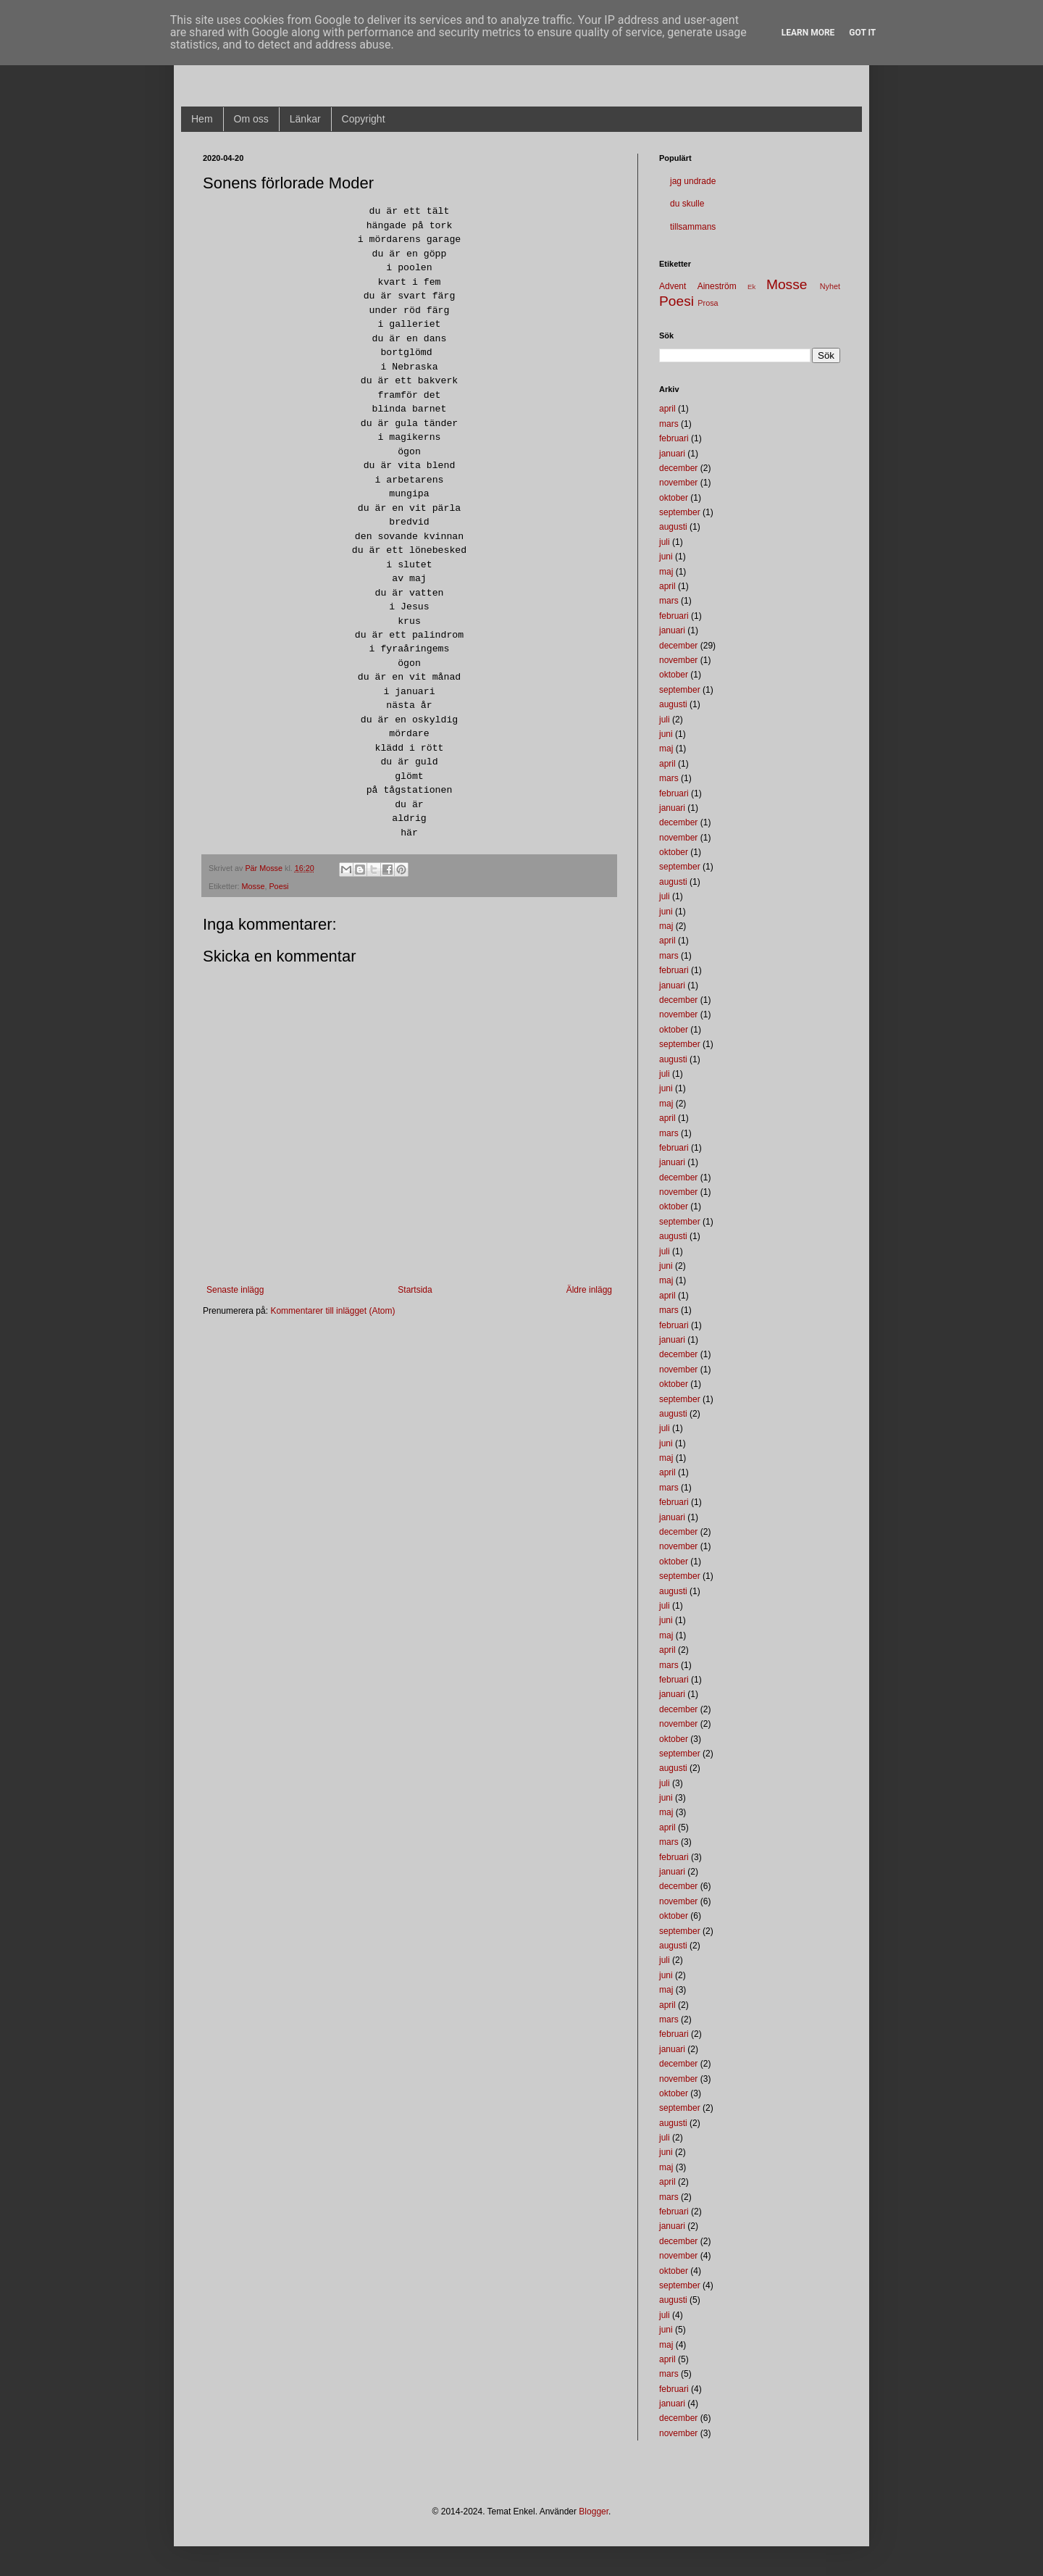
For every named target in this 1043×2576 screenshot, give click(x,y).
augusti (673, 527)
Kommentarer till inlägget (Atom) (332, 1311)
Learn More (808, 33)
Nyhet (830, 286)
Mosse (253, 886)
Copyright (363, 119)
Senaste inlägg (235, 1290)
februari (674, 438)
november (678, 483)
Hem (202, 119)
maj (666, 572)
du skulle (687, 204)
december (678, 468)
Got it (862, 33)
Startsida (415, 1290)
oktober (673, 498)
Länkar (305, 119)
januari (672, 454)
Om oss (251, 119)
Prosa (708, 303)
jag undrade (693, 181)
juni (666, 556)
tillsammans (693, 227)
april (667, 409)
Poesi (278, 886)
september (679, 512)
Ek (751, 287)
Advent (672, 286)
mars (669, 424)
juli (664, 542)
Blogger (593, 2511)
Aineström (717, 286)
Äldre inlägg (589, 1290)
